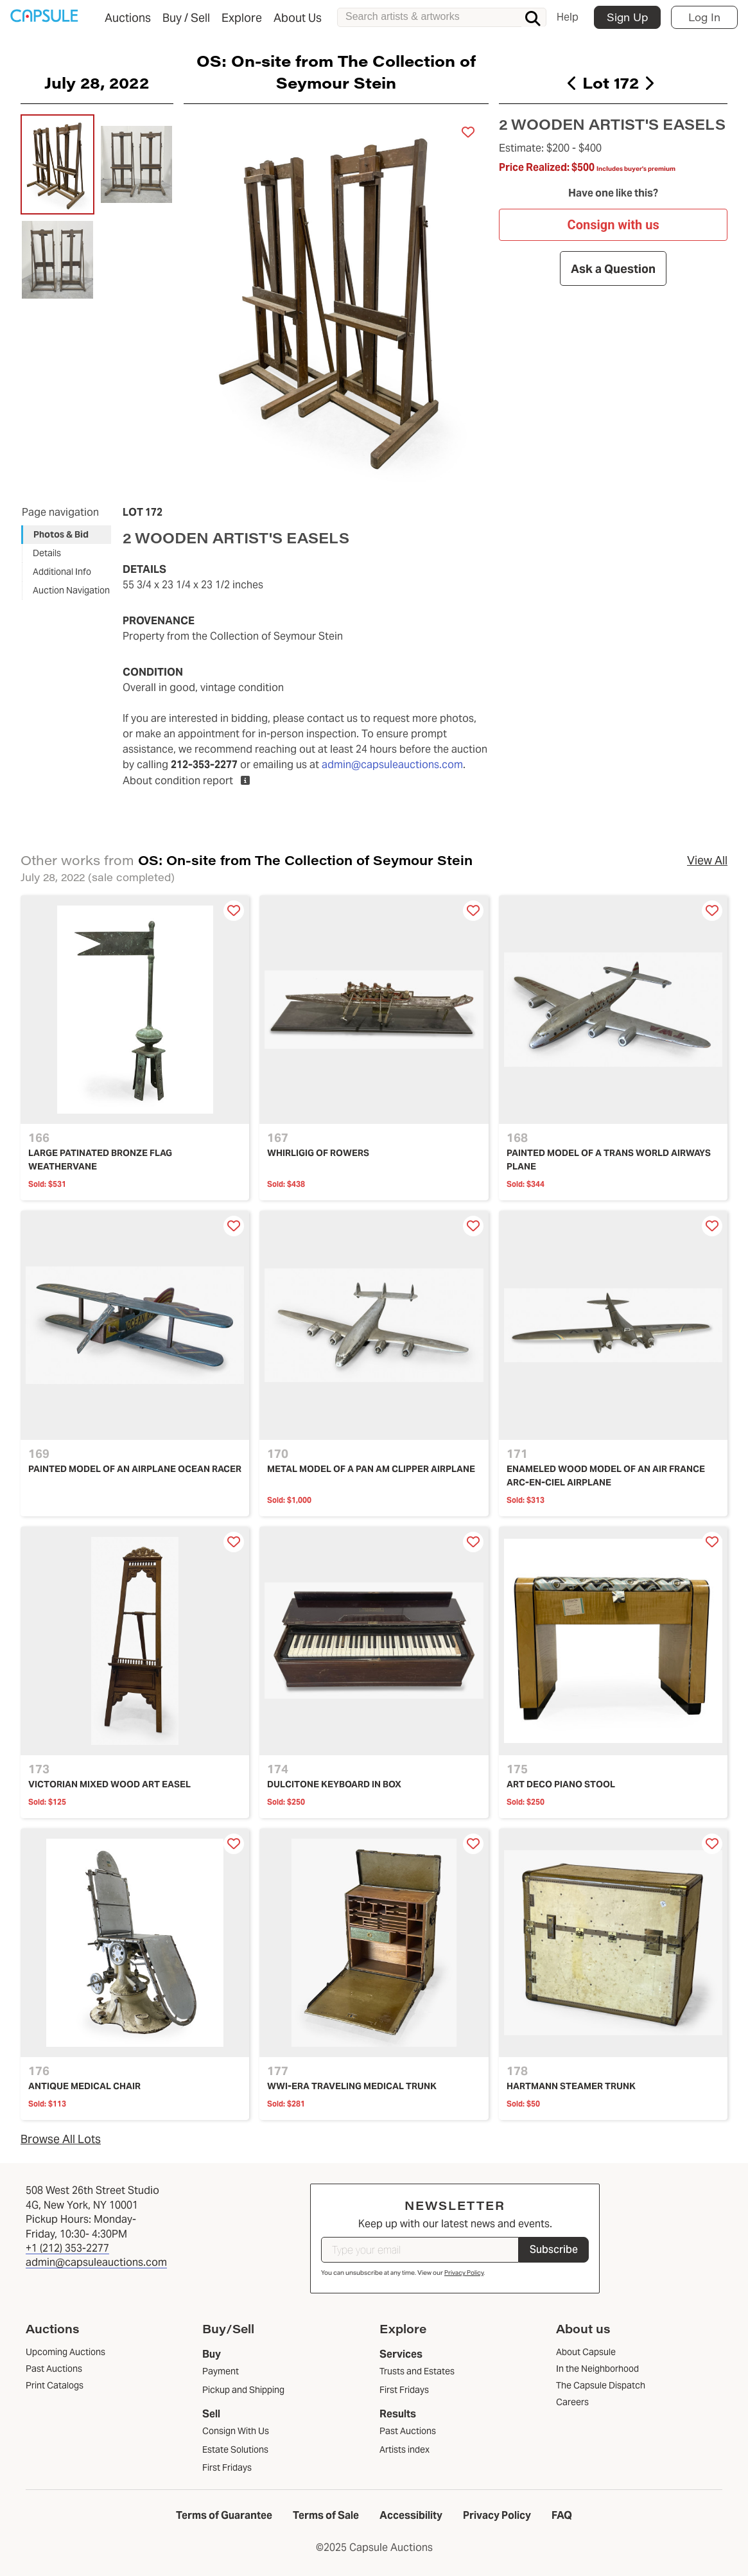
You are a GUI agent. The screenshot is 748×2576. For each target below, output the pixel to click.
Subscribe (554, 2249)
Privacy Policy (463, 2272)
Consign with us (613, 224)
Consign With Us (235, 2431)
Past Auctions (407, 2431)
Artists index (404, 2449)
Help (567, 17)
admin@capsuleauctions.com (392, 764)
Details (47, 553)
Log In (704, 17)
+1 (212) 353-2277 (67, 2248)
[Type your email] (420, 2250)
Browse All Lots (61, 2139)
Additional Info (62, 571)
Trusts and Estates (417, 2371)
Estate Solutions (235, 2449)
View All (707, 860)
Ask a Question (613, 268)
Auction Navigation (71, 590)
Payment (220, 2371)
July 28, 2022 (96, 82)
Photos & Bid (61, 534)
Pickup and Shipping (243, 2390)
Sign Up (627, 17)
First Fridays (227, 2467)
